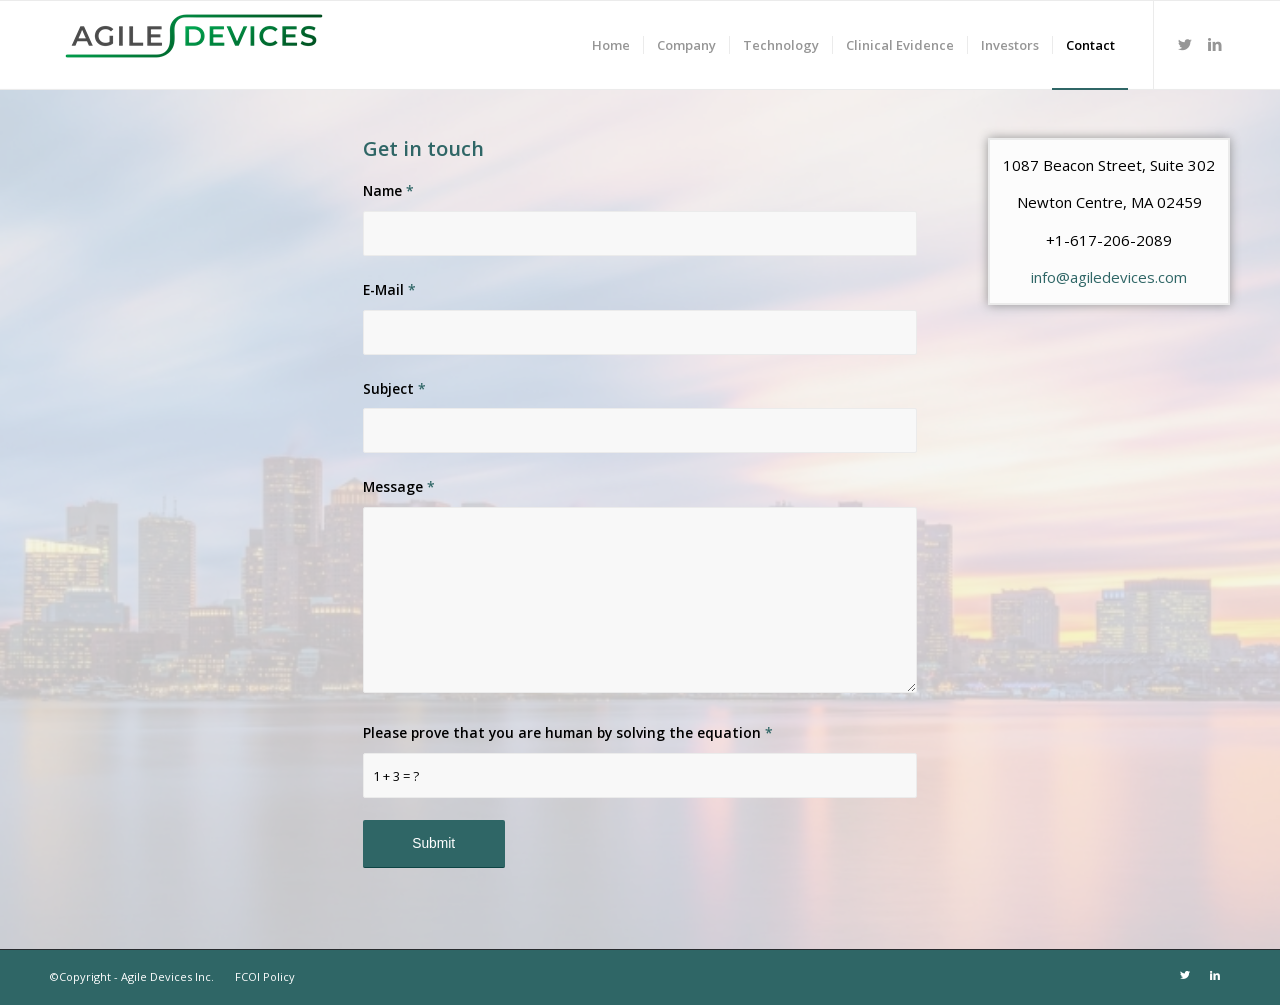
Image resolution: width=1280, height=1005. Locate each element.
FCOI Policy (263, 976)
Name (388, 190)
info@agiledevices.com (1109, 277)
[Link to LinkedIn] (1215, 44)
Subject (394, 388)
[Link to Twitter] (1185, 44)
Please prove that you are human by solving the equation (568, 732)
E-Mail (389, 289)
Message (399, 486)
